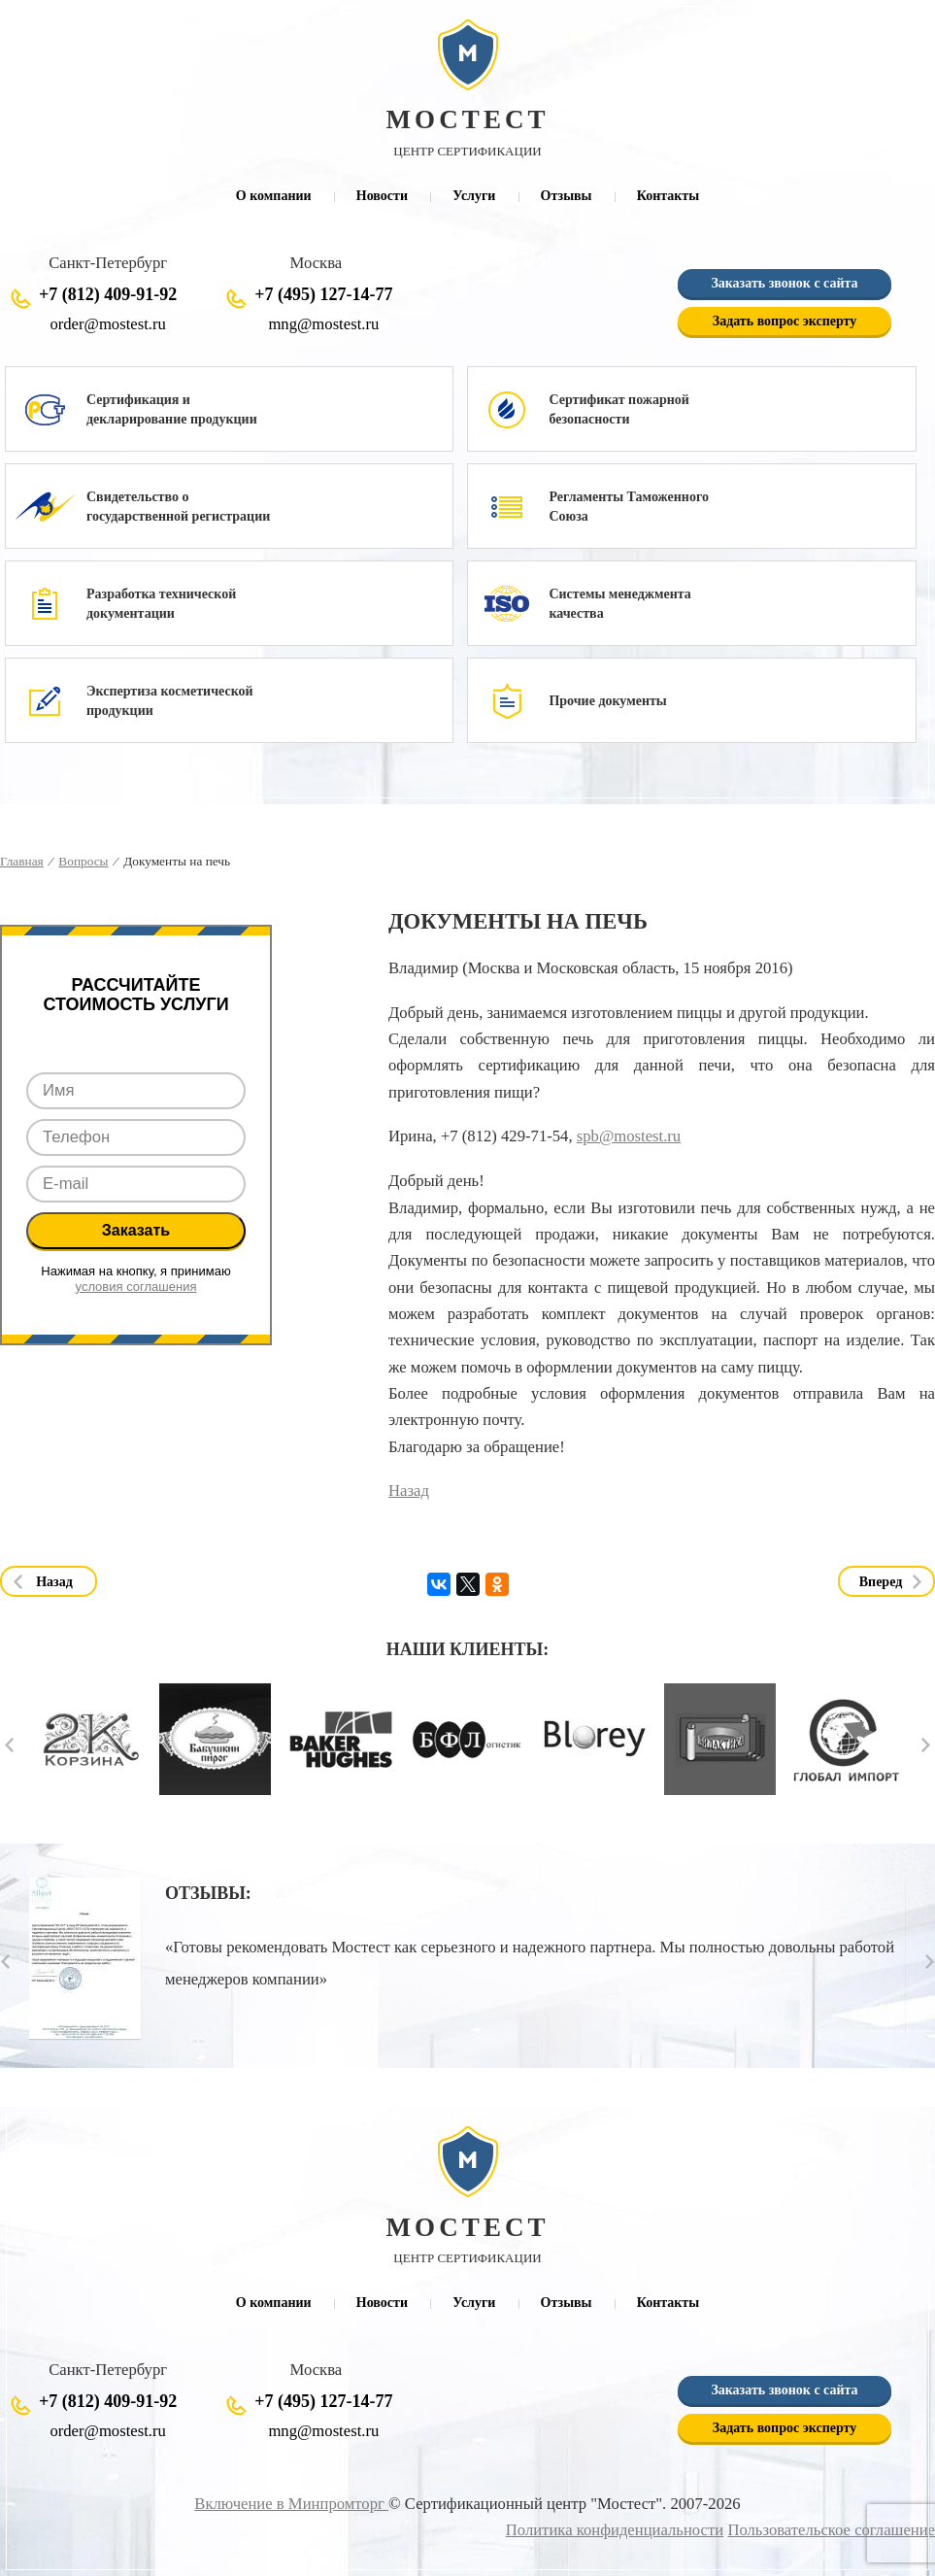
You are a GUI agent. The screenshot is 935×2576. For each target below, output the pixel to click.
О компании (274, 195)
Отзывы (566, 195)
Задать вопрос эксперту (784, 321)
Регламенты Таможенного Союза (629, 507)
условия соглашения (136, 1286)
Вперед (881, 1582)
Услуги (473, 195)
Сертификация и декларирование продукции (171, 409)
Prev (9, 1745)
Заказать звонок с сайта (784, 283)
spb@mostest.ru (629, 1136)
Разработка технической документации (161, 604)
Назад (408, 1490)
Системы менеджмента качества (619, 604)
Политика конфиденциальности (614, 2530)
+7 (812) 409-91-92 (108, 294)
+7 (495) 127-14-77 (323, 294)
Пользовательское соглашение (831, 2530)
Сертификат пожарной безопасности (618, 409)
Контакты (668, 195)
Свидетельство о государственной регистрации (178, 507)
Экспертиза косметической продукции (169, 701)
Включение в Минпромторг (291, 2503)
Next (925, 1745)
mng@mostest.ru (323, 324)
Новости (382, 195)
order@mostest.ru (107, 324)
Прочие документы (607, 701)
